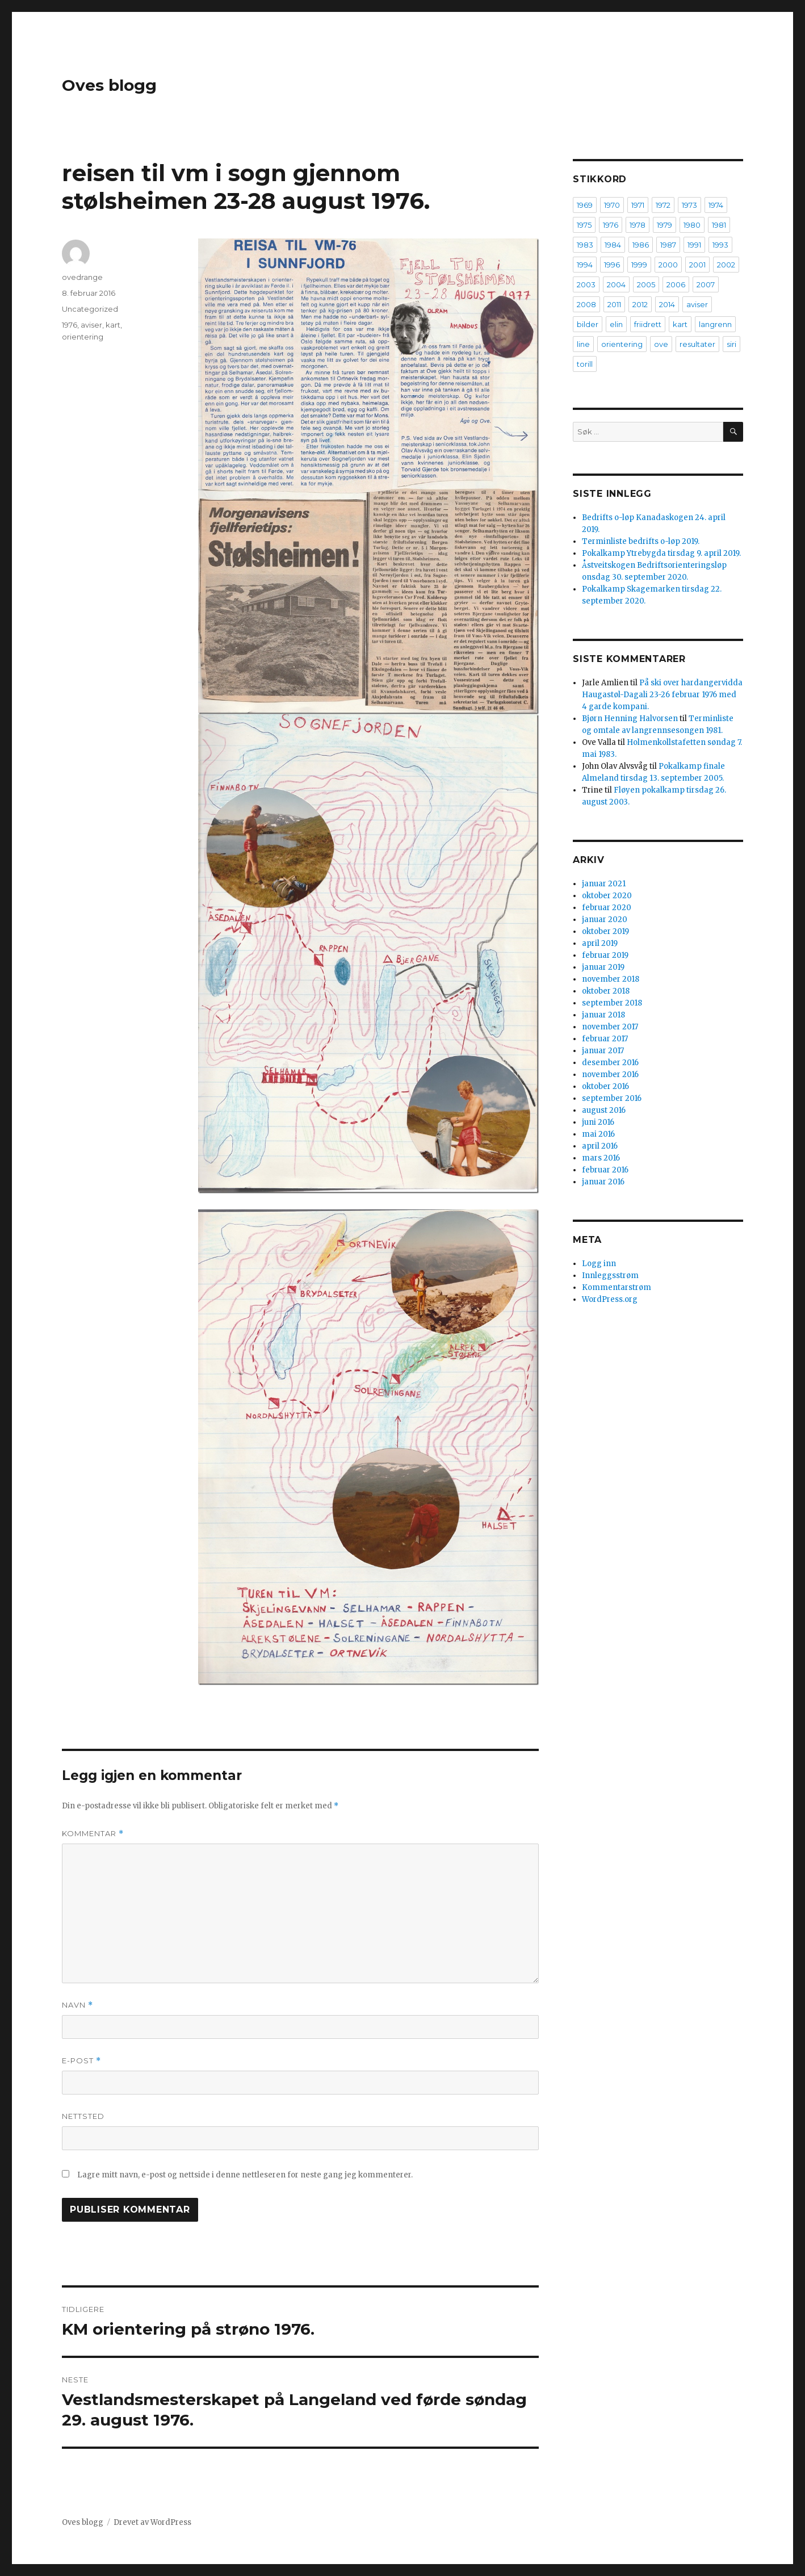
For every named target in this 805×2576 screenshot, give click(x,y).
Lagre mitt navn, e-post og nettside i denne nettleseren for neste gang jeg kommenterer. (245, 2175)
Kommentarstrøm (616, 1287)
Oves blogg (109, 85)
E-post (81, 2061)
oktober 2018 (606, 991)
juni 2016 (598, 1122)
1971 (637, 205)
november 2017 (610, 1027)
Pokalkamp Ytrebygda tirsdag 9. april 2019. (661, 553)
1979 (664, 224)
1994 (585, 264)
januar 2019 (603, 967)
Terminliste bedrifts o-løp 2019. (640, 541)
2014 (667, 304)
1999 (639, 264)
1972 (663, 205)
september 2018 (612, 1003)
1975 (584, 224)
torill (585, 363)
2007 (706, 284)
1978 (637, 224)
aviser (91, 324)
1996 (612, 264)
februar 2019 (605, 955)
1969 (585, 205)
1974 (715, 205)
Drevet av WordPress (152, 2522)
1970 (612, 205)
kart (113, 324)
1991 (694, 244)
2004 (616, 284)
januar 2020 (604, 919)
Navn (77, 2005)
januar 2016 (603, 1182)
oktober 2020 (607, 895)
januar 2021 (604, 884)
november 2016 (610, 1074)
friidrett (647, 324)
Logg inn (599, 1263)
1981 (719, 224)
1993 (720, 244)
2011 (614, 304)
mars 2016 (601, 1158)
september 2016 (612, 1098)
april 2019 (600, 943)
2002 (726, 264)
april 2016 (600, 1146)
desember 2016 (610, 1062)
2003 (586, 284)
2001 (697, 264)
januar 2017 (603, 1050)
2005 (646, 284)
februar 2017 (605, 1039)
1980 (692, 224)
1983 (585, 244)
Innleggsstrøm (610, 1275)
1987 (668, 244)
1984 (613, 244)
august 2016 (604, 1110)
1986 (640, 244)
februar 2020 (606, 907)
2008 (586, 304)
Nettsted (83, 2116)
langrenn (715, 324)
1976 (69, 324)
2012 (640, 304)
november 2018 (610, 979)
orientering (82, 336)
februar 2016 (605, 1170)
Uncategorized (90, 308)
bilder (587, 324)
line (583, 344)
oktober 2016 (605, 1086)
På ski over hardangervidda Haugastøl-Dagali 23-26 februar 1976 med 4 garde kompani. (662, 694)
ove (661, 344)
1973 (689, 205)
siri (731, 344)
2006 (675, 284)
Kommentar (93, 1833)
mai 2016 (598, 1134)
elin (616, 324)
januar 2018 (603, 1015)
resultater (697, 344)
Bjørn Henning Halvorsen (630, 718)
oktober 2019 (605, 931)
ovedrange (82, 277)
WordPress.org (610, 1299)
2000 (668, 264)
